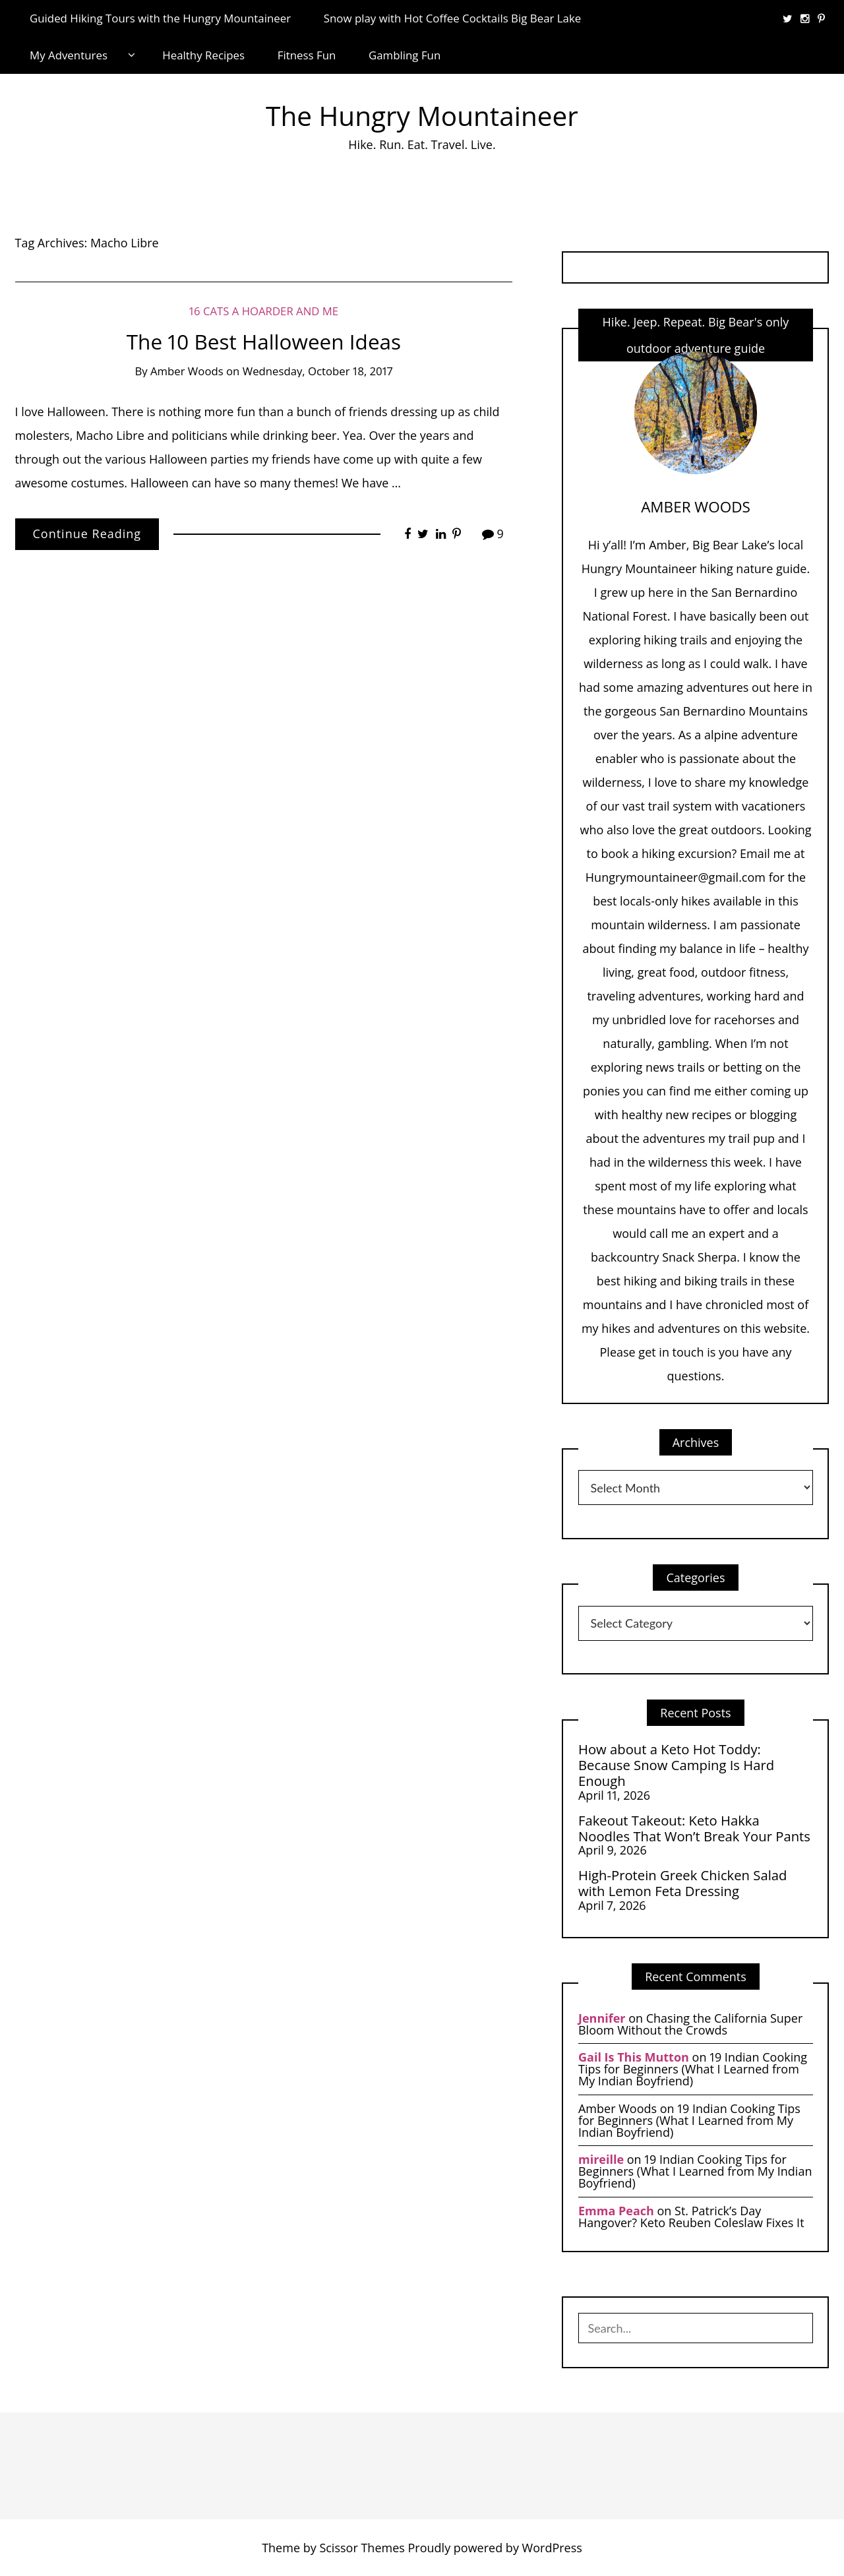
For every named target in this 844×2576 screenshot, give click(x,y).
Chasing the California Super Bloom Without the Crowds (690, 2024)
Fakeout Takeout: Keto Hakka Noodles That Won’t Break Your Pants (694, 1828)
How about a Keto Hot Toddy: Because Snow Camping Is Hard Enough (676, 1765)
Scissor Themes (361, 2548)
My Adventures (68, 55)
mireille (601, 2159)
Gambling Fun (404, 55)
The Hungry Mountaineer (422, 116)
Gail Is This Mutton (633, 2057)
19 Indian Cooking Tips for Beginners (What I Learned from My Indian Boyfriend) (692, 2069)
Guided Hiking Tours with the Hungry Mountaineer (160, 18)
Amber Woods (187, 371)
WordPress (552, 2548)
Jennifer (602, 2018)
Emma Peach (616, 2211)
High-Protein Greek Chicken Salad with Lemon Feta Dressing (682, 1883)
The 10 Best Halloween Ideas (264, 341)
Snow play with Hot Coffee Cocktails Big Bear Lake (453, 18)
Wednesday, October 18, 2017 (318, 371)
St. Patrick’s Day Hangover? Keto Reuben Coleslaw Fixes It (691, 2216)
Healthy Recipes (203, 55)
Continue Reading (87, 533)
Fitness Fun (307, 55)
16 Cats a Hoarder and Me (263, 311)
